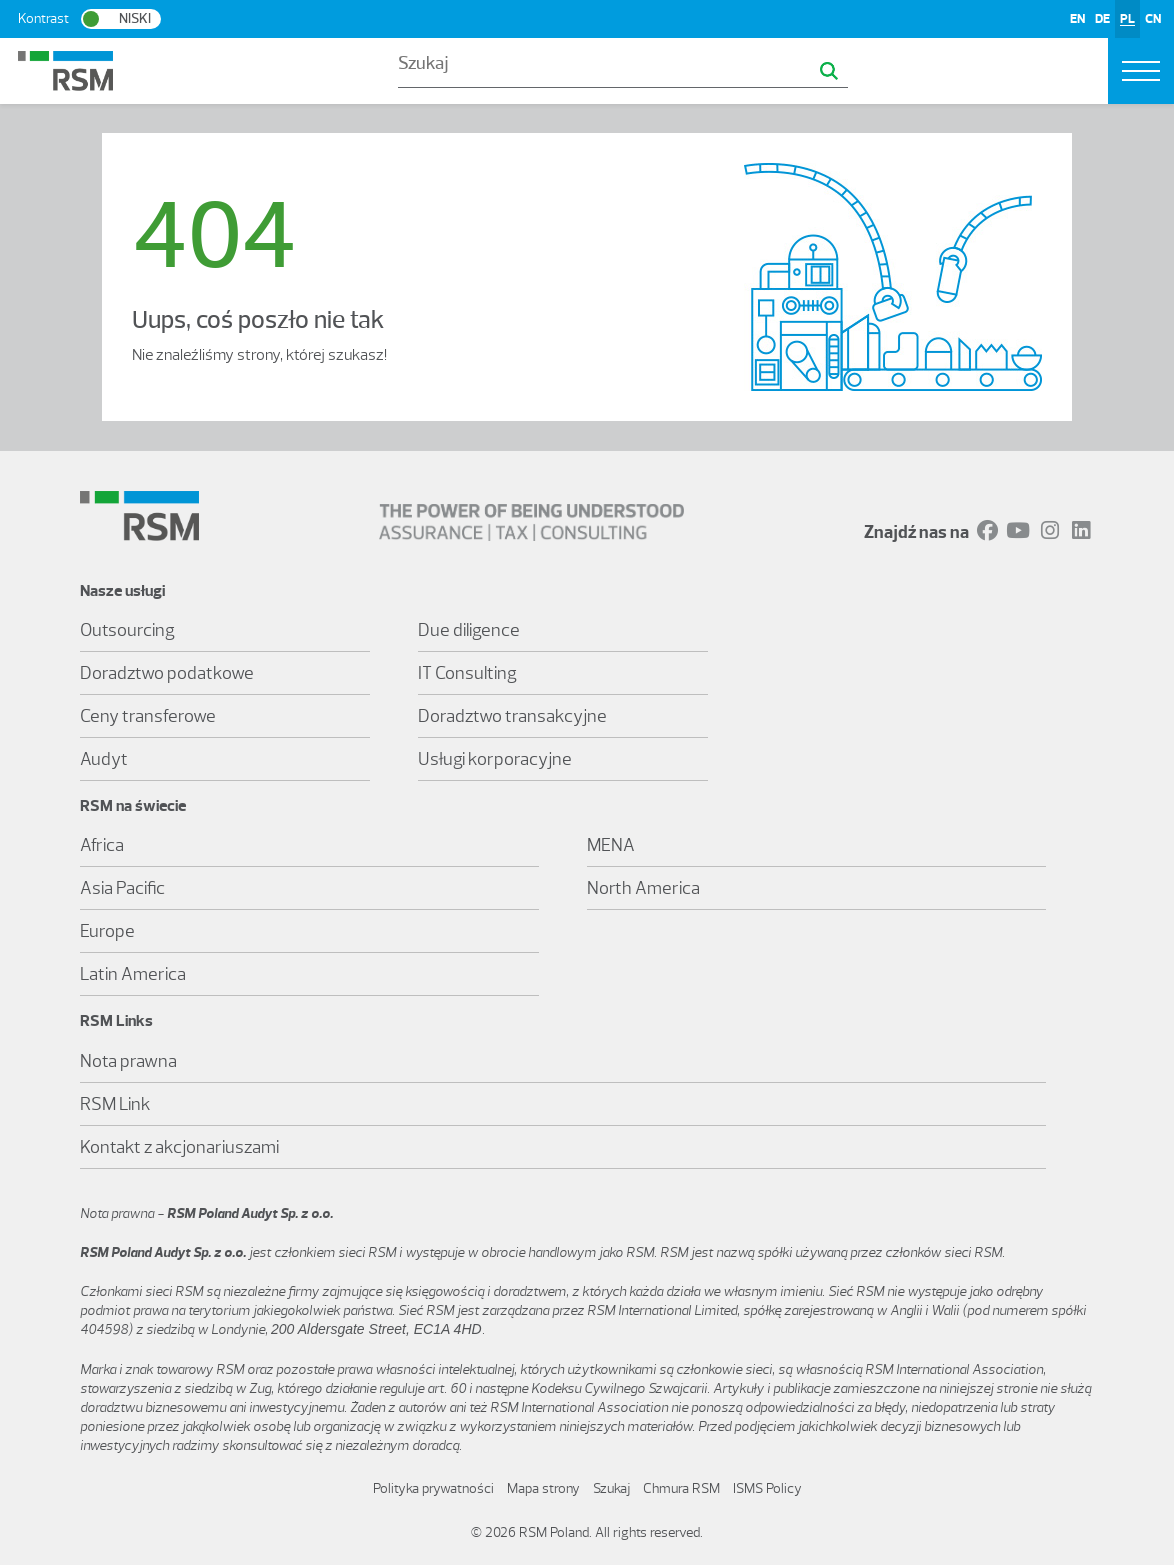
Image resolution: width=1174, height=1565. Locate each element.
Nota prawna (128, 1061)
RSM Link (115, 1104)
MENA (611, 845)
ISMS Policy (767, 1488)
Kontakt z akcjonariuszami (179, 1147)
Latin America (133, 974)
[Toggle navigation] (1141, 71)
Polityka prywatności (433, 1488)
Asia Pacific (122, 888)
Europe (107, 931)
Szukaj (611, 1488)
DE (1102, 18)
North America (643, 888)
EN (1077, 18)
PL (1127, 18)
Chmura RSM (681, 1488)
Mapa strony (543, 1488)
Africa (102, 845)
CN (1153, 18)
